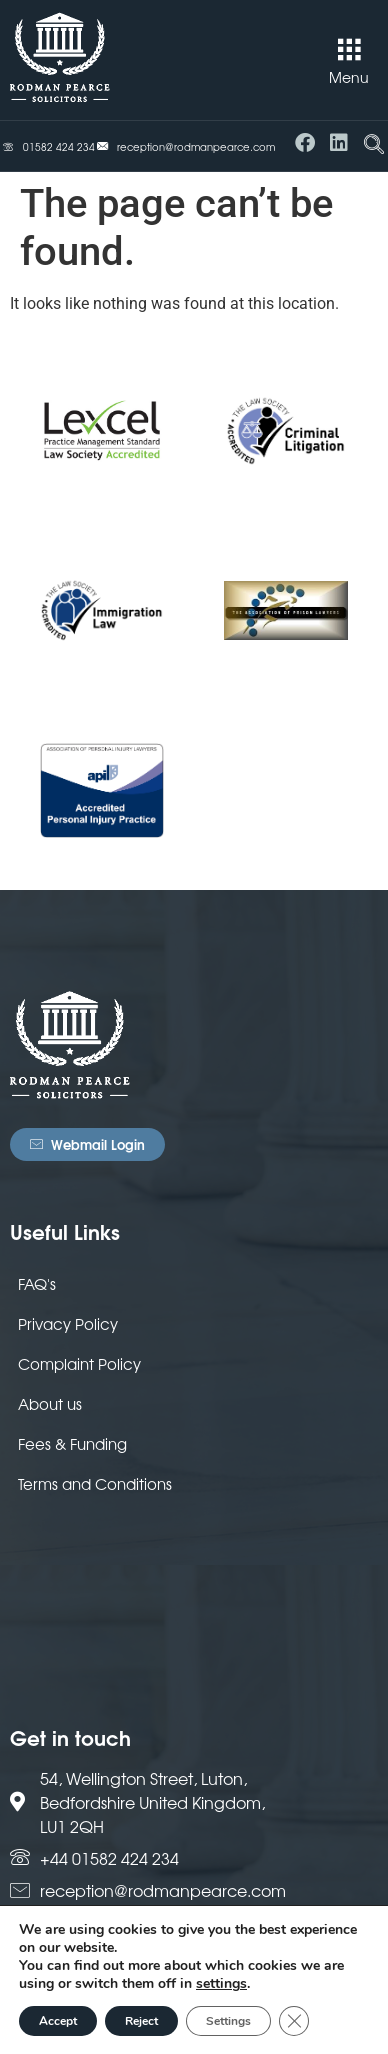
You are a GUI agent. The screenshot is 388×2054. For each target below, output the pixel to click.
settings (221, 1984)
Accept (58, 2021)
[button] (349, 50)
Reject (141, 2021)
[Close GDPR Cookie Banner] (294, 2021)
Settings (228, 2021)
